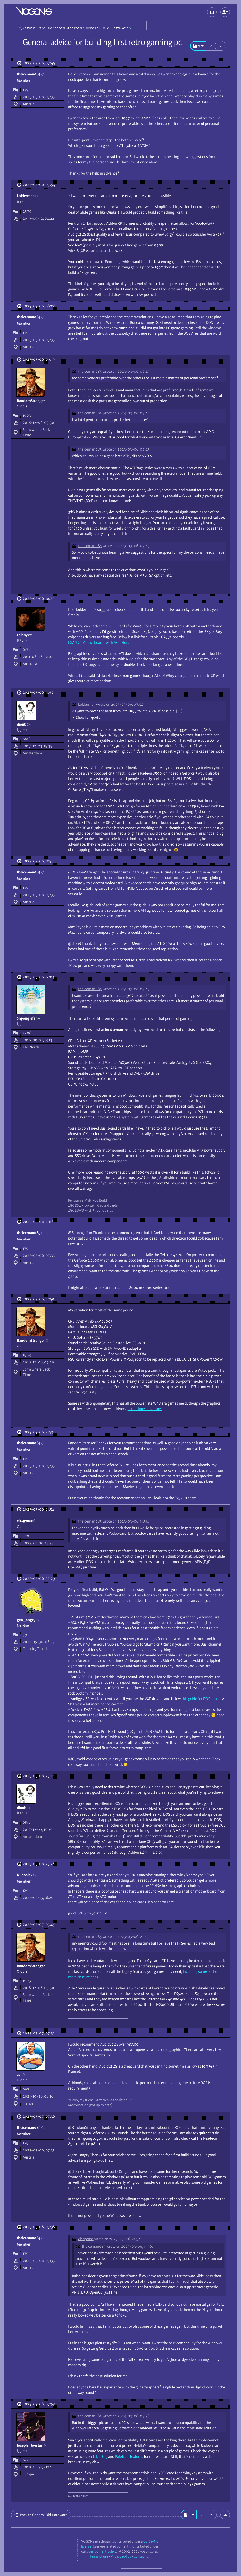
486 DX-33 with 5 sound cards (90, 1210)
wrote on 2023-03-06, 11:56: (126, 1521)
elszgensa (86, 2239)
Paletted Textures (129, 2456)
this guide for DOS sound (200, 1698)
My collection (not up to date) (90, 2105)
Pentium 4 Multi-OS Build (87, 1200)
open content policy (101, 2551)
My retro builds (78, 2496)
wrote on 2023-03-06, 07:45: (127, 371)
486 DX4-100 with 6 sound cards (93, 1205)
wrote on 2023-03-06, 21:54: (117, 2239)
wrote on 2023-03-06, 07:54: (120, 704)
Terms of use (99, 2556)
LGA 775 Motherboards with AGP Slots (98, 642)
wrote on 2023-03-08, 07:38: (126, 2416)
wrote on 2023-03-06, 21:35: (126, 1936)
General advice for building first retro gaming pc (102, 42)
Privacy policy (121, 2556)
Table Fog (99, 2456)
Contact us (142, 2556)
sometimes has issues (145, 1408)
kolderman (87, 704)
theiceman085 (90, 371)
